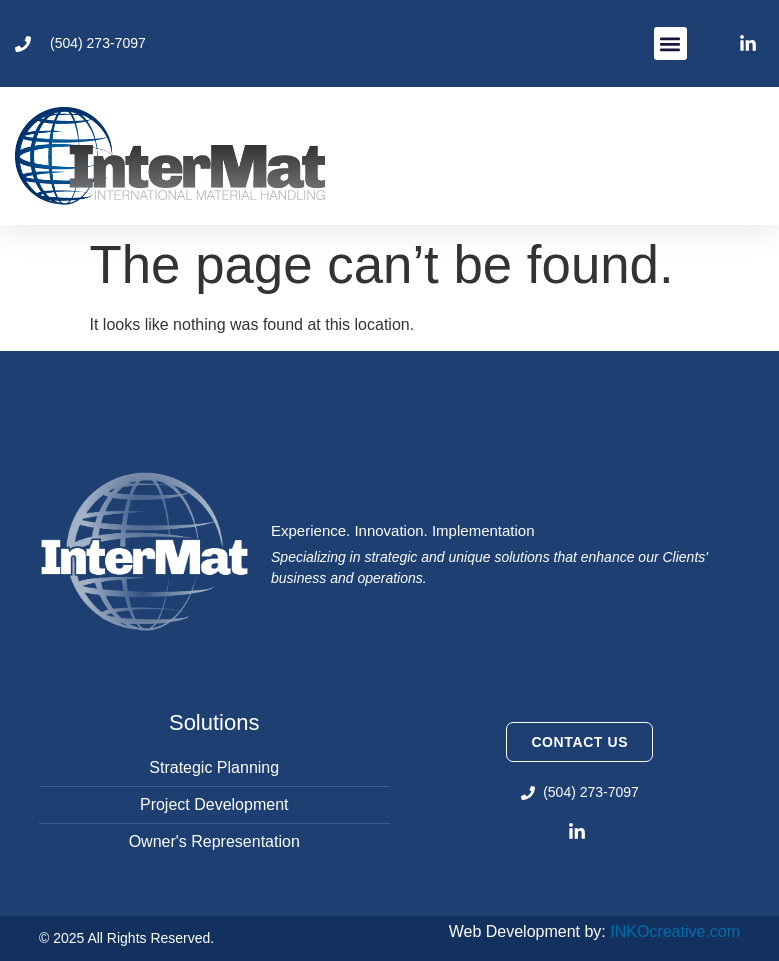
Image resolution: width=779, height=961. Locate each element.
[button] (670, 43)
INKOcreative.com (675, 931)
